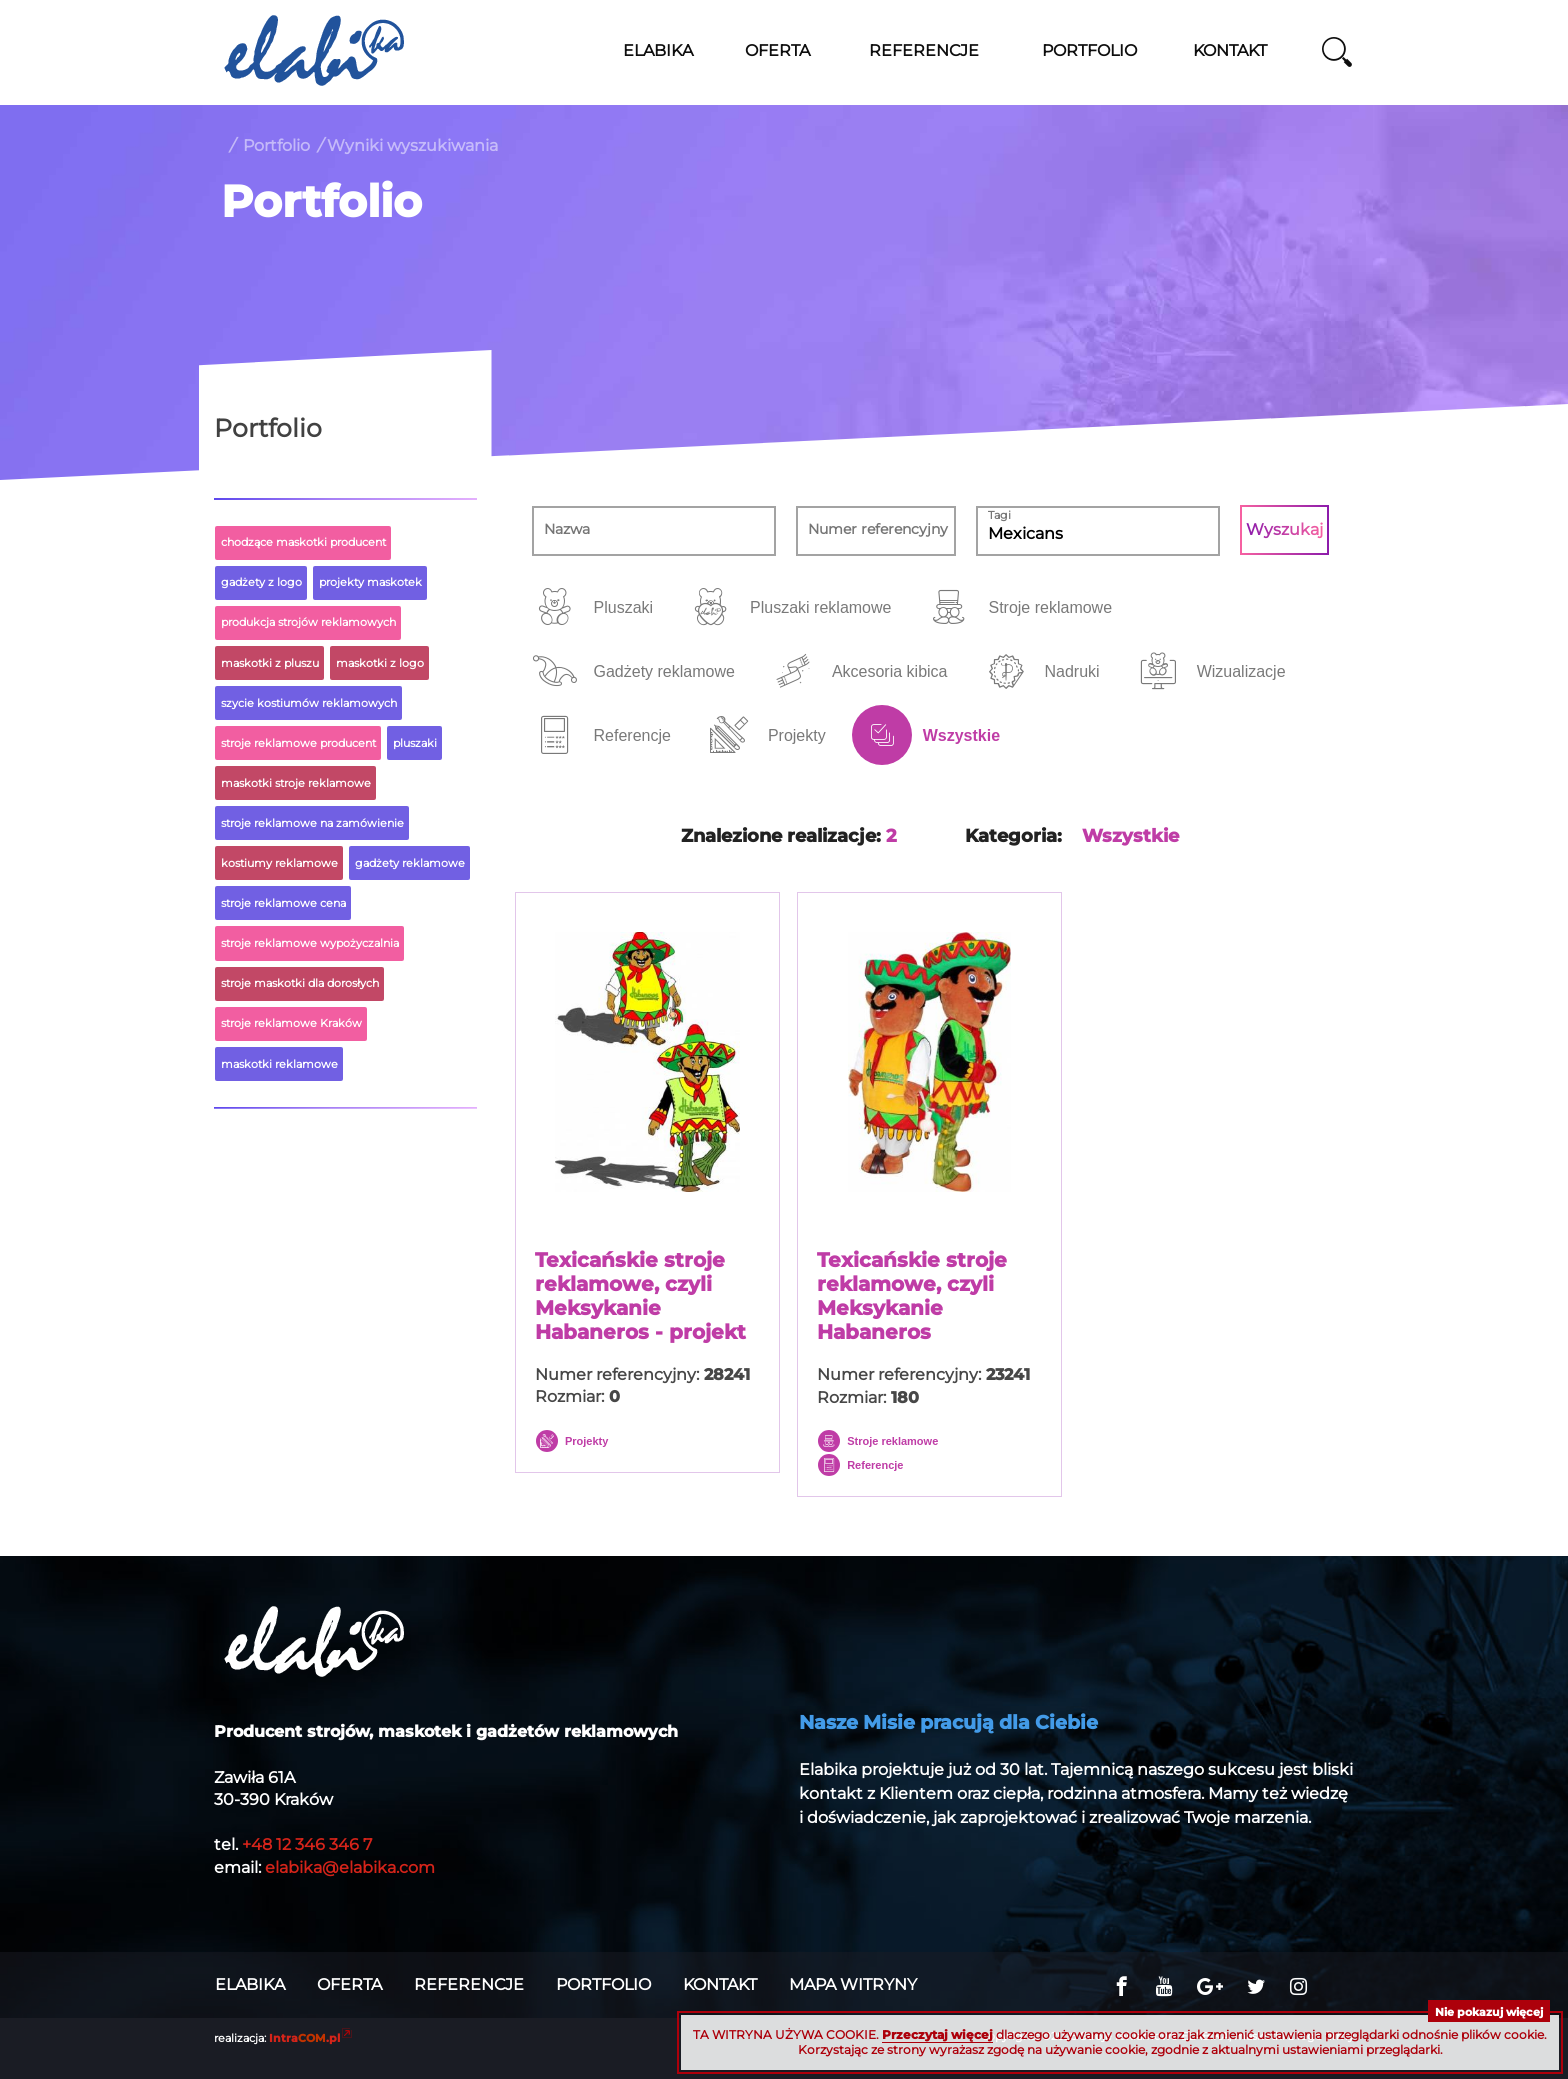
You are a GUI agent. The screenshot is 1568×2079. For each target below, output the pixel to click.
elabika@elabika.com (350, 1867)
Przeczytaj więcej (937, 2034)
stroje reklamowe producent (298, 743)
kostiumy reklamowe (279, 863)
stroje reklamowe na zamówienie (312, 823)
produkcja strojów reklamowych (308, 622)
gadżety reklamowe (410, 863)
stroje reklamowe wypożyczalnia (310, 943)
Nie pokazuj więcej (1489, 2012)
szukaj (1337, 52)
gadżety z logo (261, 582)
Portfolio (276, 145)
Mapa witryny (853, 1985)
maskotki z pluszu (270, 663)
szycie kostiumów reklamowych (309, 703)
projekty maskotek (370, 582)
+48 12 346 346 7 (307, 1844)
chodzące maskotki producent (303, 542)
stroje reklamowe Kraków (291, 1023)
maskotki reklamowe (279, 1064)
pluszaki (415, 743)
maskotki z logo (380, 663)
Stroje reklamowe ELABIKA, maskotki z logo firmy (314, 50)
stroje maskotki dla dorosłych (300, 983)
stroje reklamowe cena (283, 903)
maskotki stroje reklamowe (296, 783)
